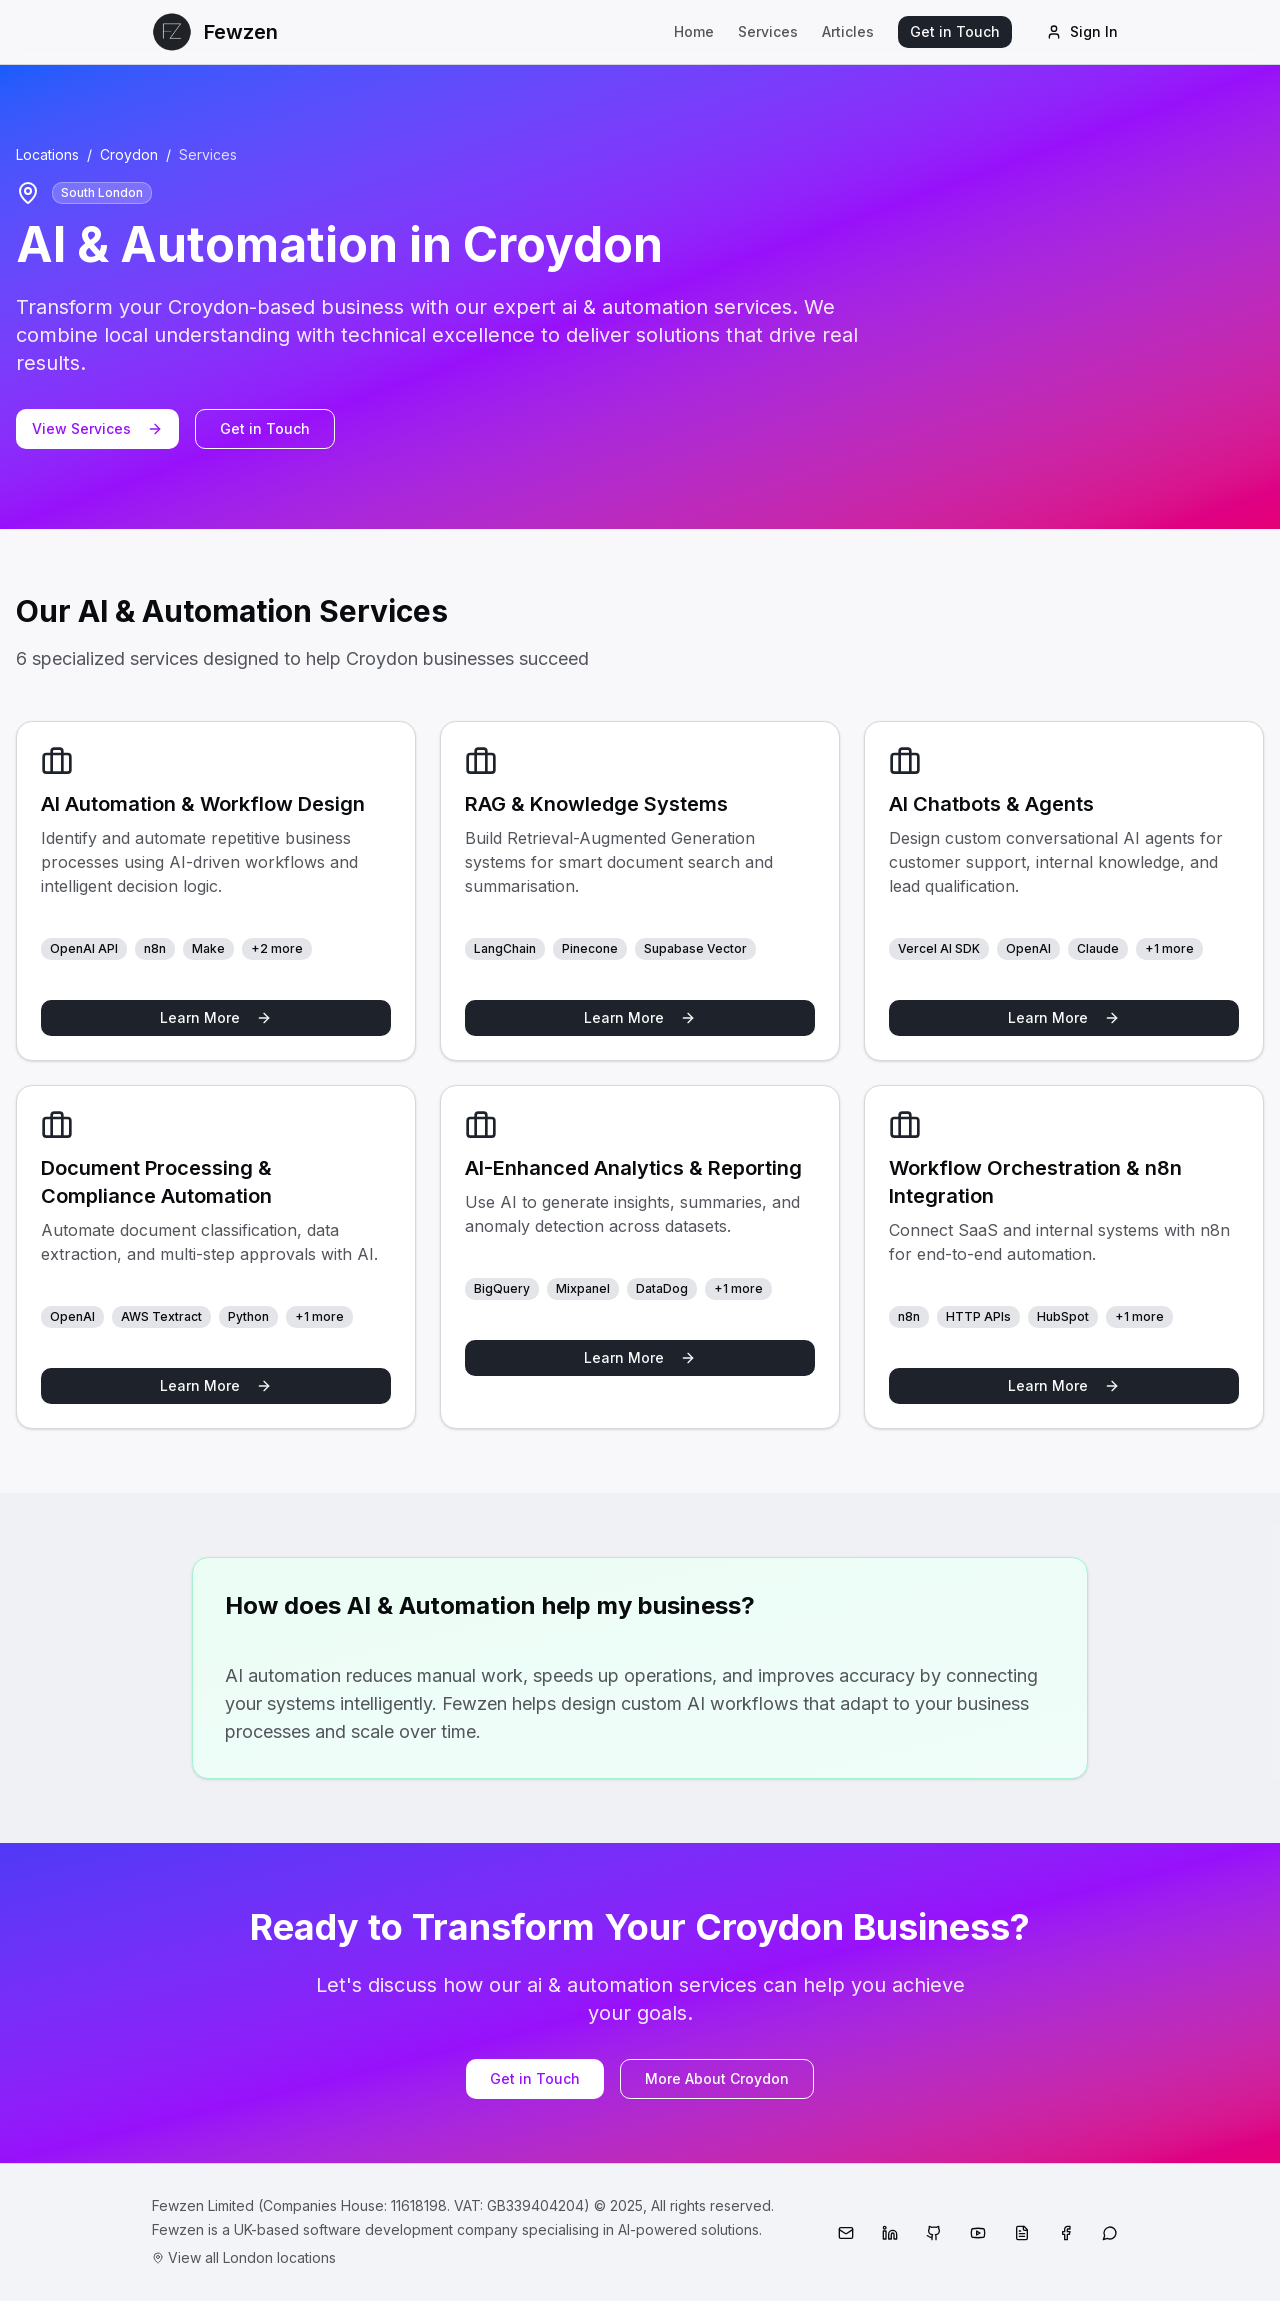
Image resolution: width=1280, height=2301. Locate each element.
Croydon (129, 154)
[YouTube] (978, 2233)
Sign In (1082, 31)
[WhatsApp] (1110, 2233)
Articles (848, 31)
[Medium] (1022, 2233)
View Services (97, 428)
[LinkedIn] (890, 2233)
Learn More (216, 1017)
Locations (47, 154)
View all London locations (244, 2257)
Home (694, 31)
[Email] (846, 2233)
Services (768, 31)
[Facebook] (1066, 2233)
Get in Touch (955, 31)
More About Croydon (717, 2078)
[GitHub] (934, 2233)
